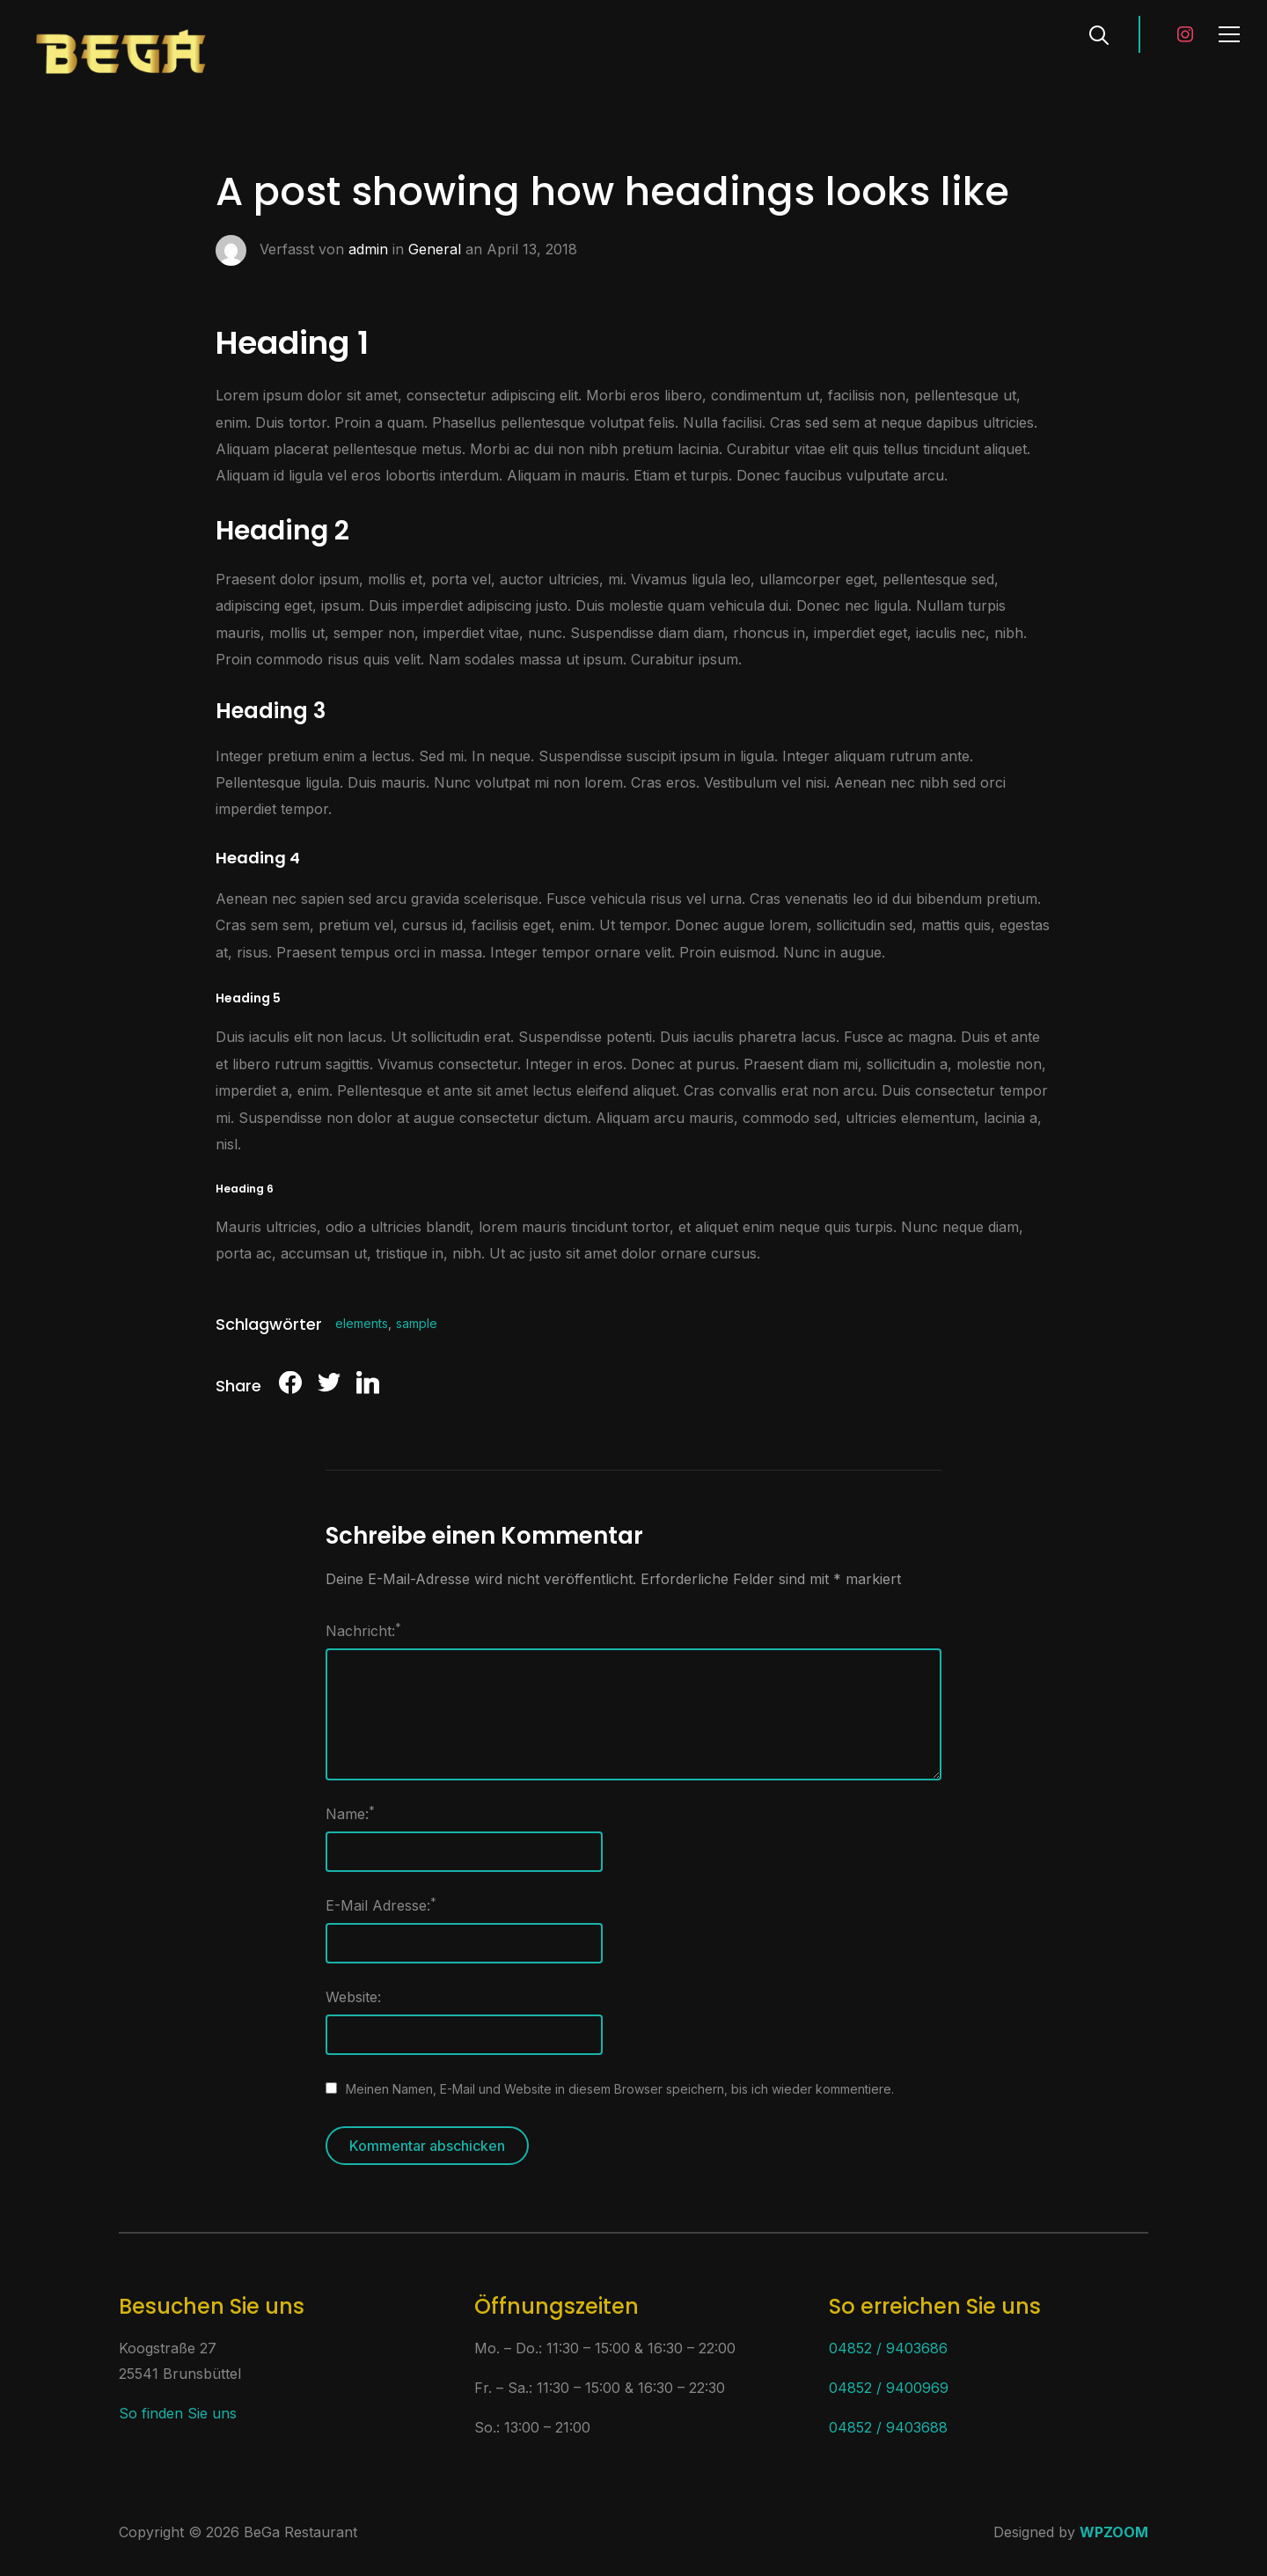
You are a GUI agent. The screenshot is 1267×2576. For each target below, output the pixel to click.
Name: (350, 1813)
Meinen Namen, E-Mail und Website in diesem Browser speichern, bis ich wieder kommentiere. (620, 2088)
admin (368, 249)
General (434, 249)
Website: (353, 1997)
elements (361, 1323)
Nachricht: (363, 1630)
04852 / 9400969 (888, 2387)
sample (416, 1323)
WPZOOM (1114, 2532)
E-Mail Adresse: (381, 1904)
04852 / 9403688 (888, 2427)
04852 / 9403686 (888, 2348)
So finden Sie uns (178, 2413)
